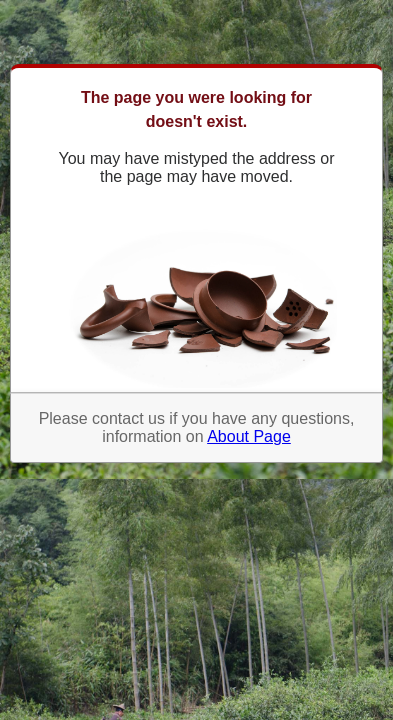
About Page (249, 436)
